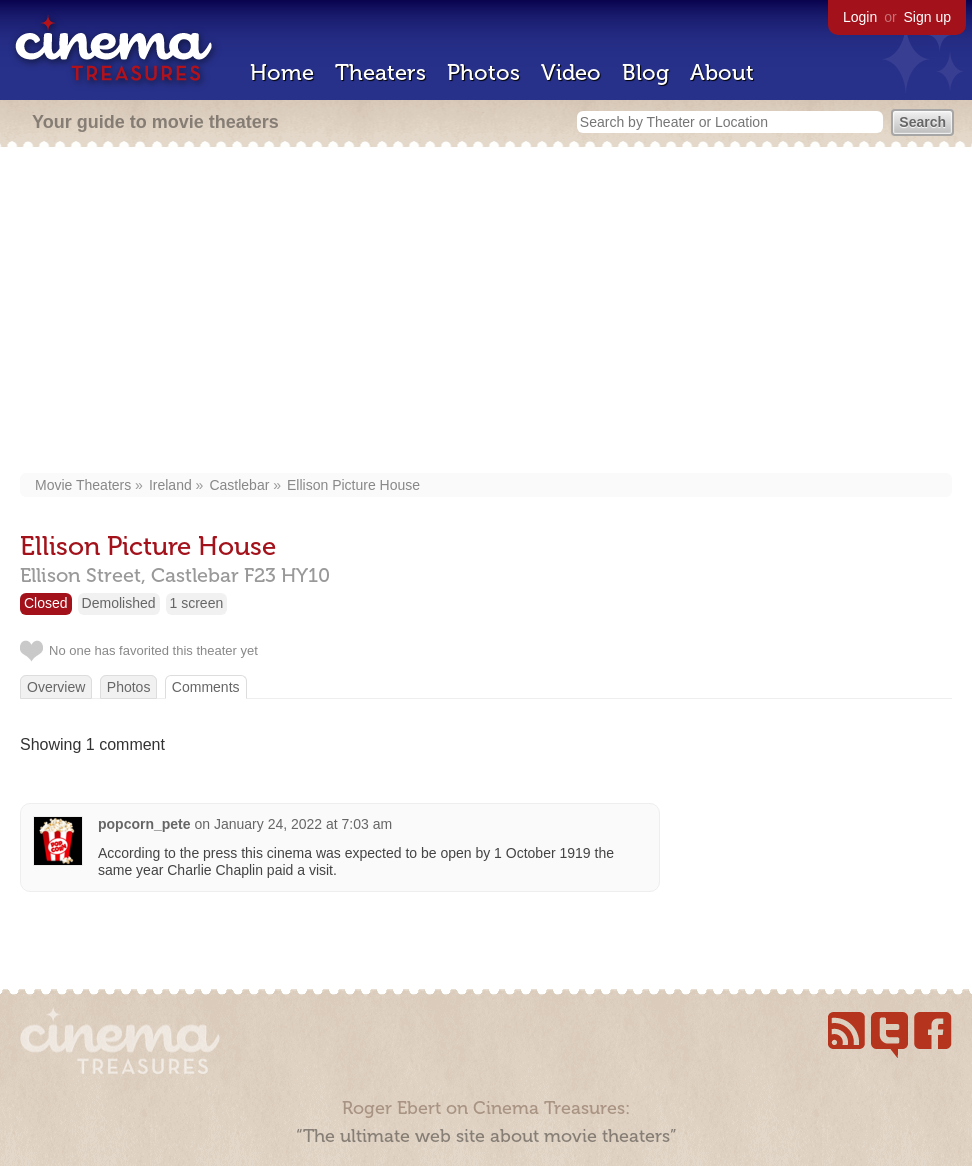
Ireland (170, 485)
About (722, 72)
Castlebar (239, 485)
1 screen (197, 603)
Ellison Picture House (353, 485)
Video (571, 72)
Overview (56, 687)
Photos (483, 72)
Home (282, 72)
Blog (645, 72)
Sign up (927, 17)
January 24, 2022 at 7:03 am (303, 824)
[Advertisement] (486, 312)
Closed (46, 603)
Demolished (119, 603)
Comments (206, 687)
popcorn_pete (144, 824)
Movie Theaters (83, 485)
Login (860, 17)
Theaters (380, 72)
